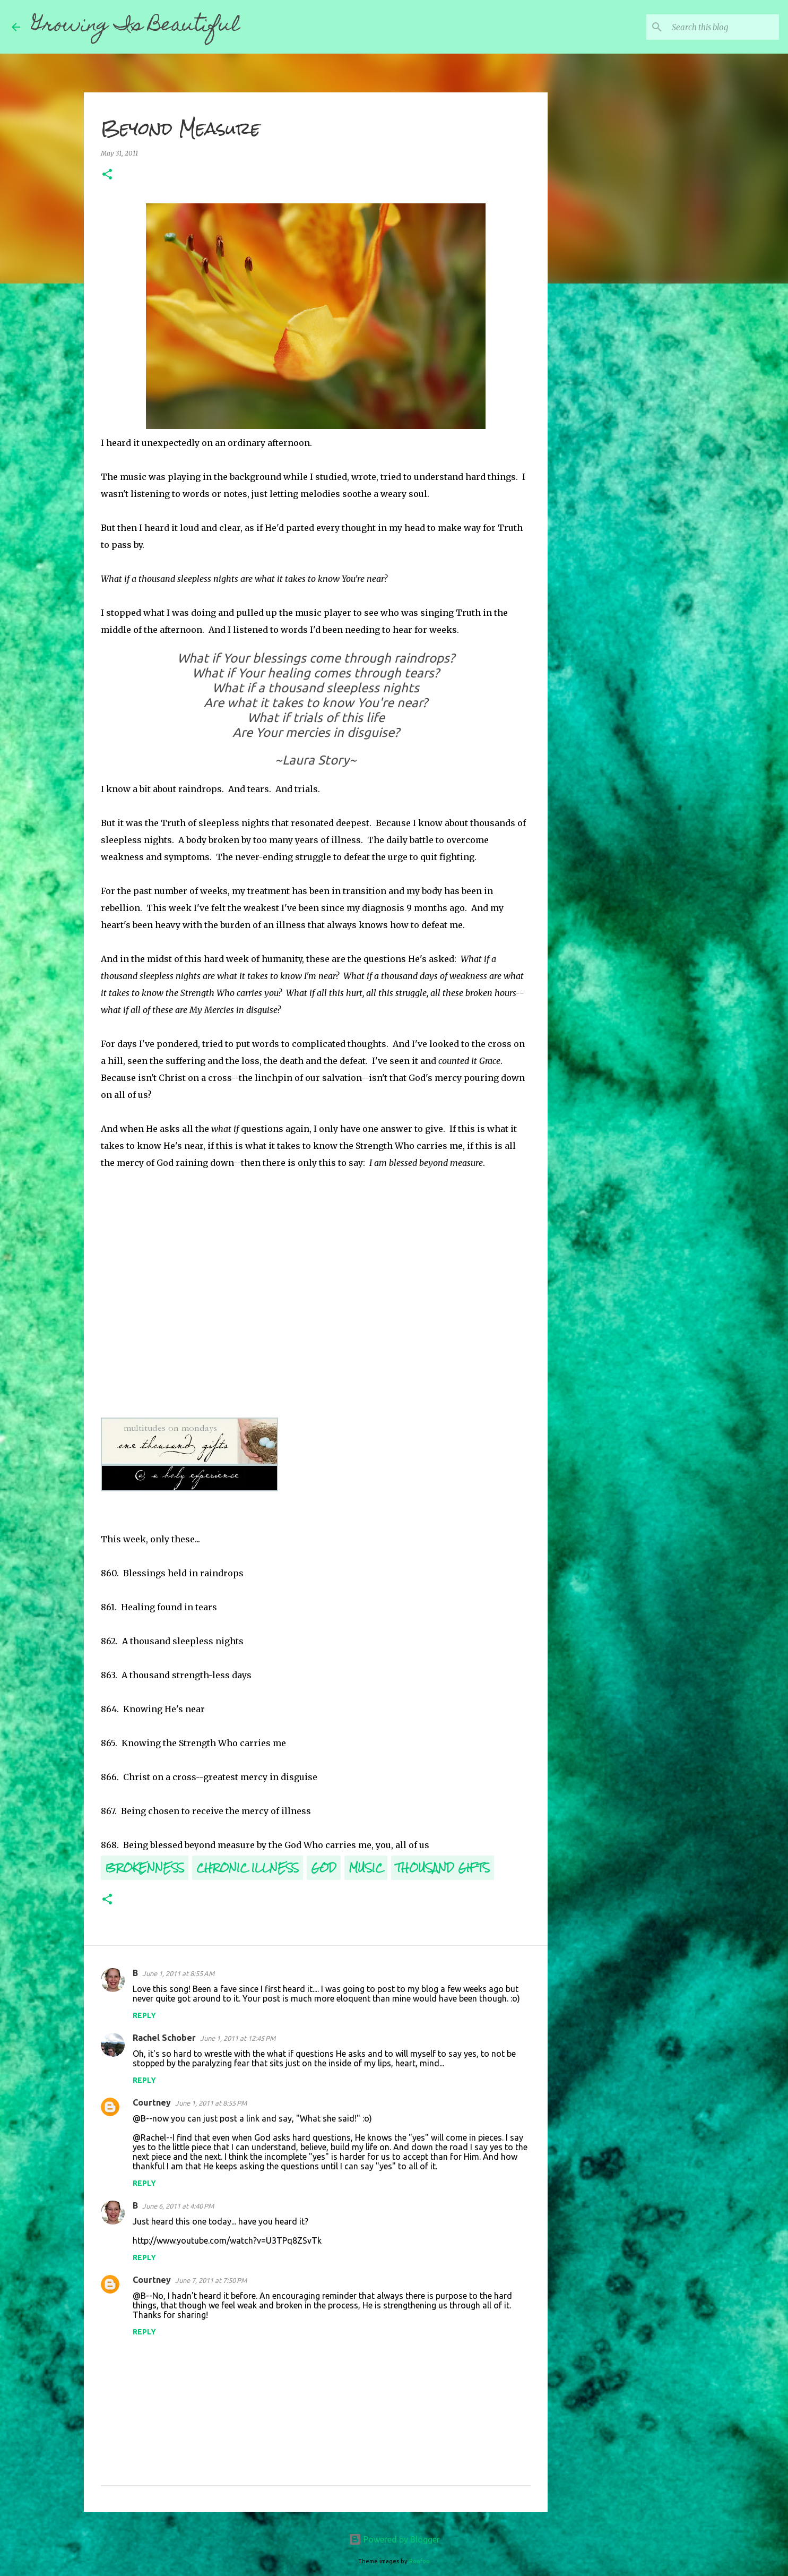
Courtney (152, 2102)
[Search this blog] (723, 27)
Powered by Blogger (394, 2539)
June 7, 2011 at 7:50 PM (211, 2280)
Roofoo (419, 2561)
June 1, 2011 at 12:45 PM (237, 2038)
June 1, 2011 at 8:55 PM (211, 2103)
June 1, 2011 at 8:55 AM (178, 1973)
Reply (144, 2015)
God (323, 1867)
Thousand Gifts (442, 1867)
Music (366, 1867)
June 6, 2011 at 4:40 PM (178, 2206)
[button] (107, 175)
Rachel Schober (164, 2037)
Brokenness (144, 1867)
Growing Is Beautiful (135, 26)
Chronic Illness (247, 1867)
